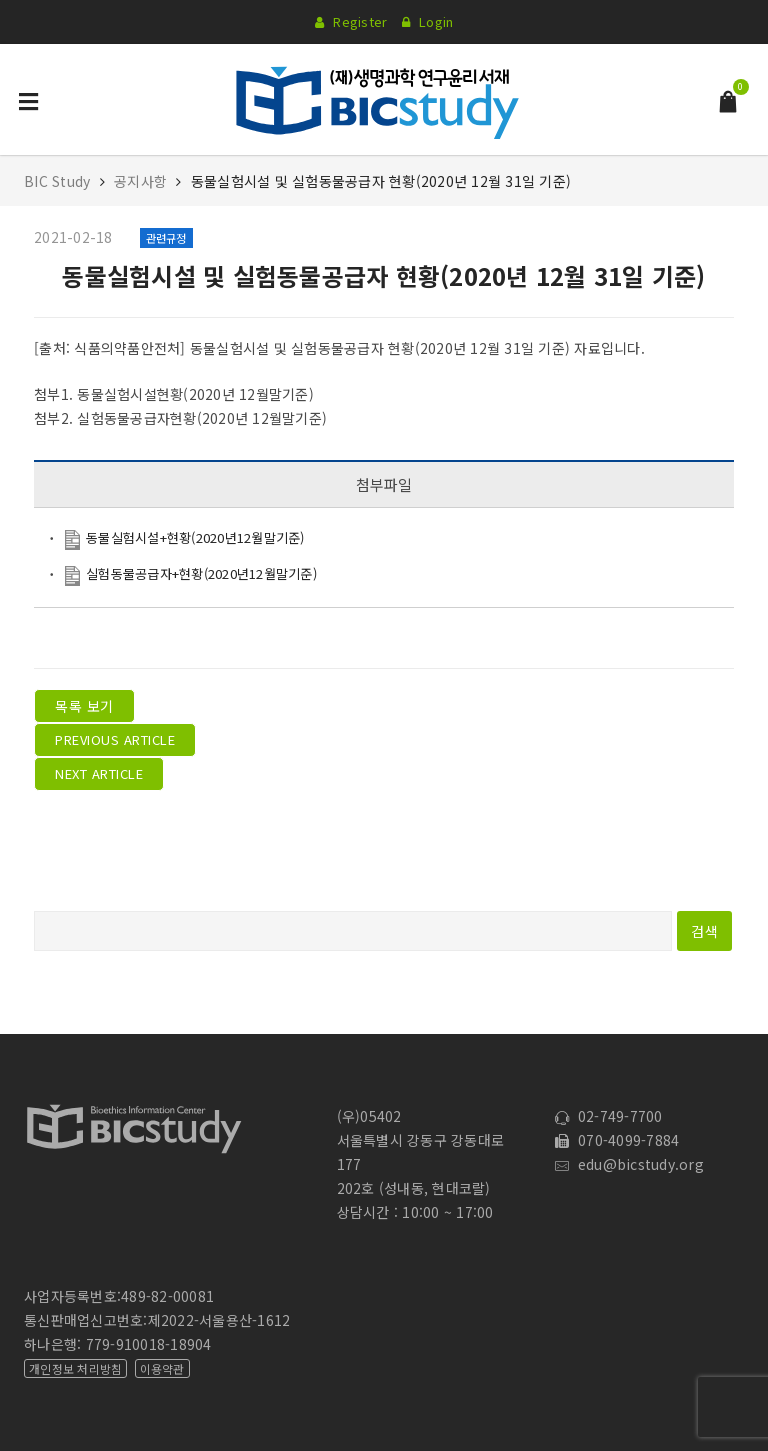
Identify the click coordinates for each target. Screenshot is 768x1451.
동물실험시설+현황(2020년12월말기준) (195, 537)
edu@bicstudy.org (629, 1164)
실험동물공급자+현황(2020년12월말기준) (201, 573)
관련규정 (166, 238)
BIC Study (59, 181)
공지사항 (140, 181)
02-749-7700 (608, 1116)
